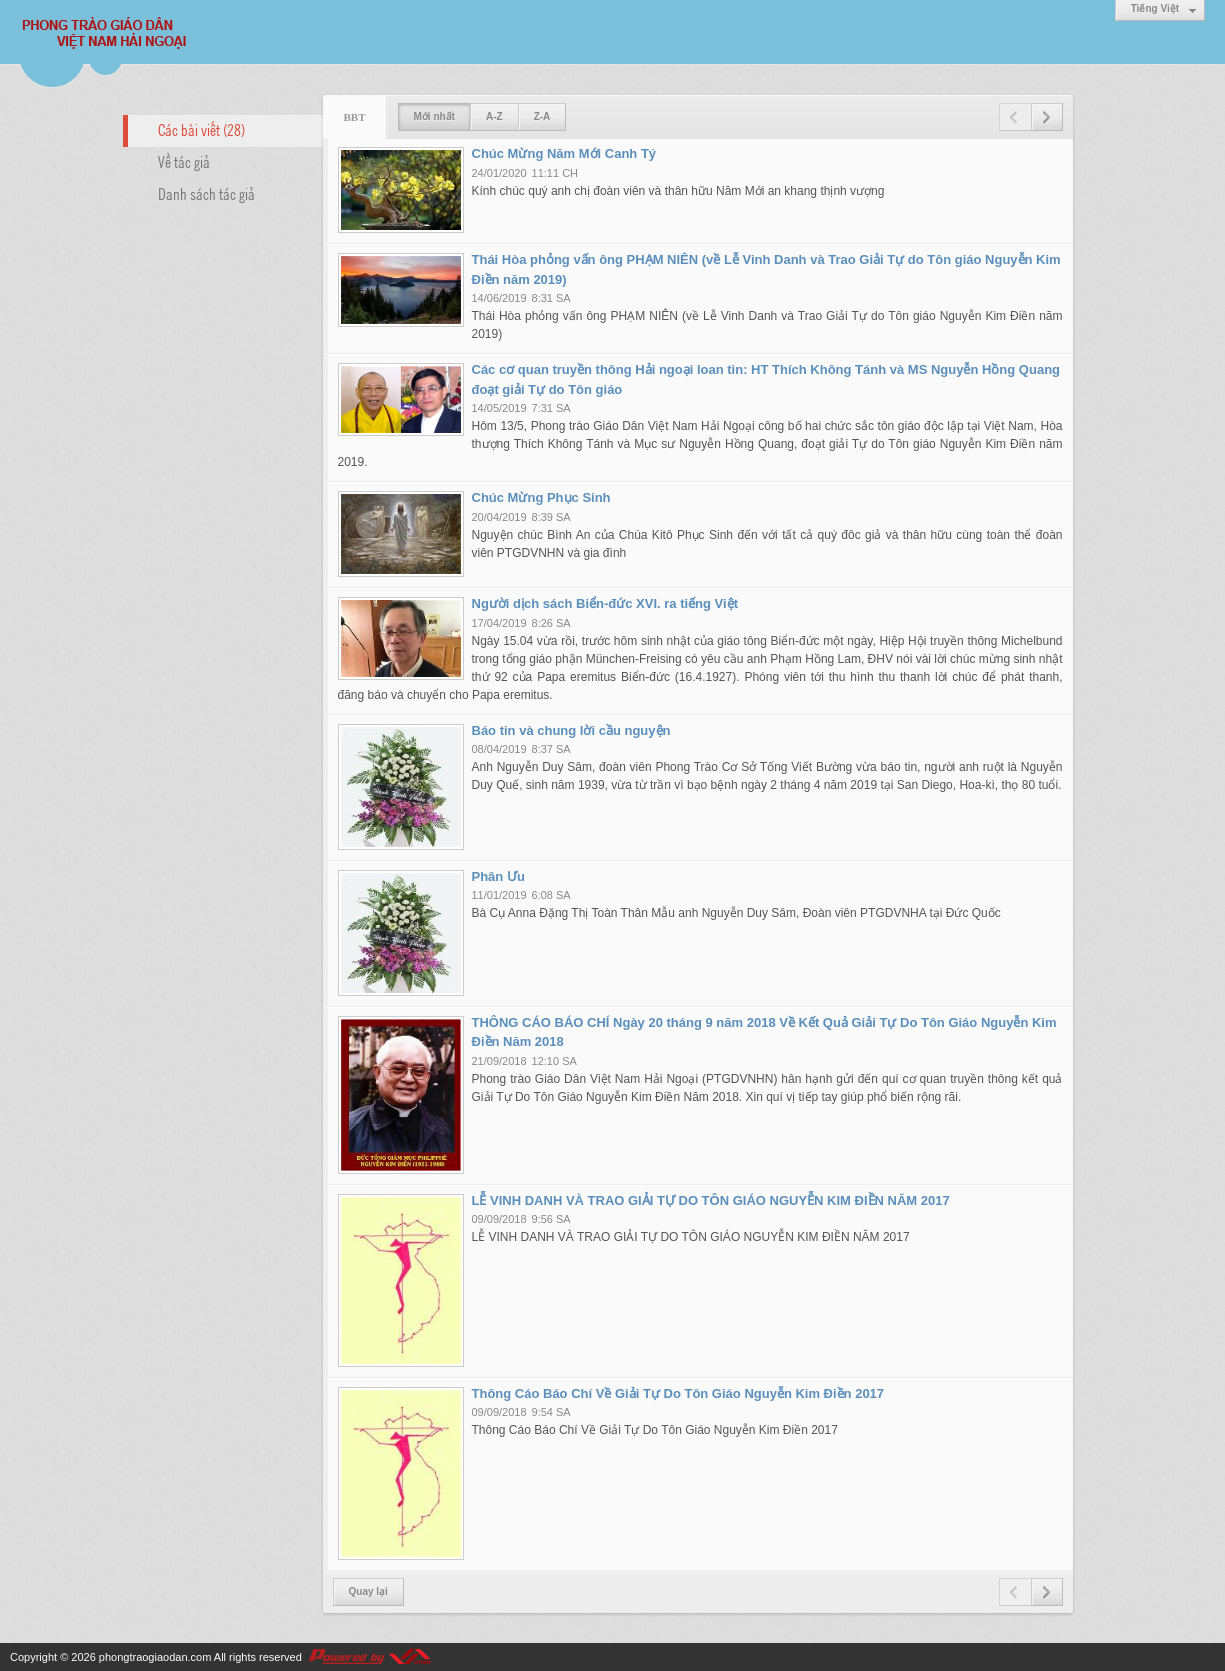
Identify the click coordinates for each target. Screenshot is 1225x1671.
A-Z (494, 116)
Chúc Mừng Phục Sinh (541, 497)
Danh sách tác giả (206, 193)
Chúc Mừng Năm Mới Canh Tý (564, 153)
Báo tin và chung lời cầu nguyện (571, 730)
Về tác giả (184, 161)
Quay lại (368, 1591)
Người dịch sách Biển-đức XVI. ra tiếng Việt (605, 603)
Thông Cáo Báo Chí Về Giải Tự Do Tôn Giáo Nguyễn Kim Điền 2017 (678, 1393)
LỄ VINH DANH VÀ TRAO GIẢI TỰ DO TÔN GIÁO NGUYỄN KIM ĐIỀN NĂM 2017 (711, 1200)
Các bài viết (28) (201, 129)
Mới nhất (434, 116)
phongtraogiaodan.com (155, 1657)
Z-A (542, 116)
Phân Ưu (498, 876)
